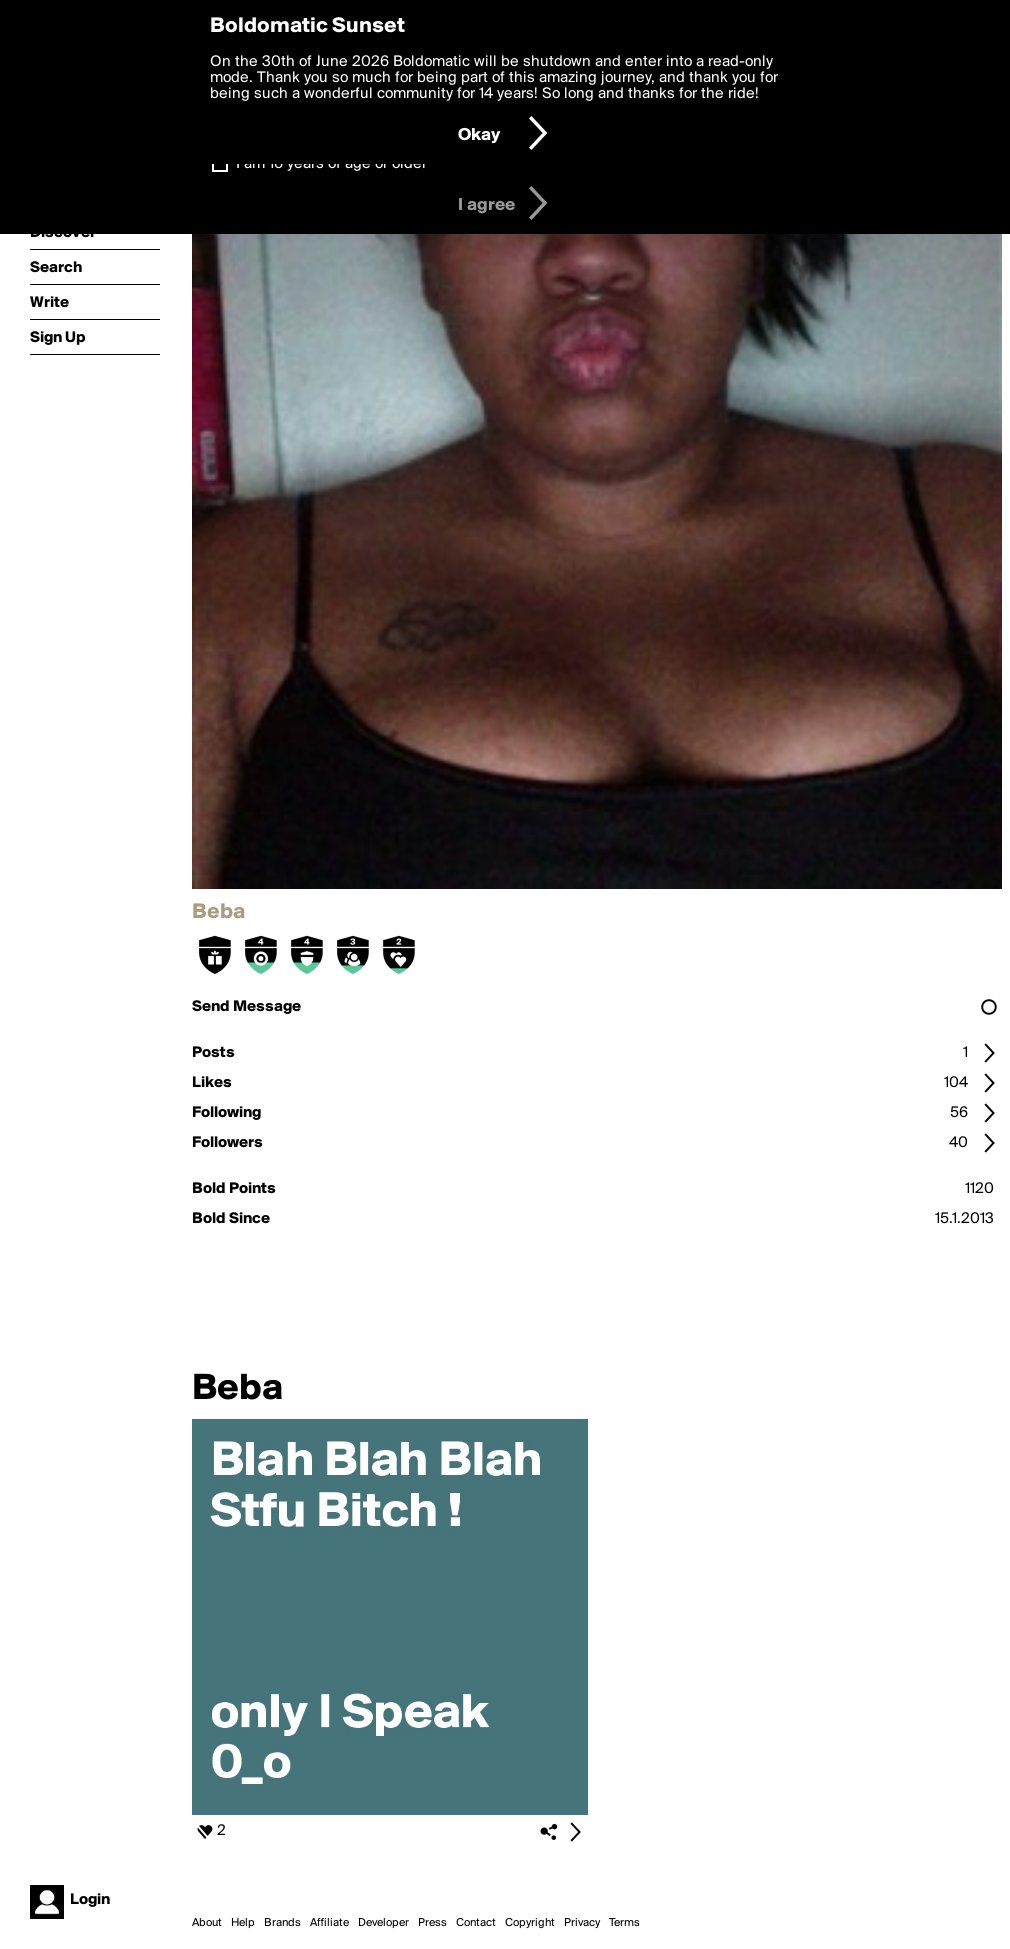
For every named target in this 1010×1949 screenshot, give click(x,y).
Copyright (530, 1923)
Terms (624, 1923)
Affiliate (329, 1923)
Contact (476, 1923)
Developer (383, 1923)
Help (243, 1923)
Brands (282, 1923)
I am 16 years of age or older (331, 164)
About (207, 1923)
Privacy (582, 1923)
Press (432, 1923)
